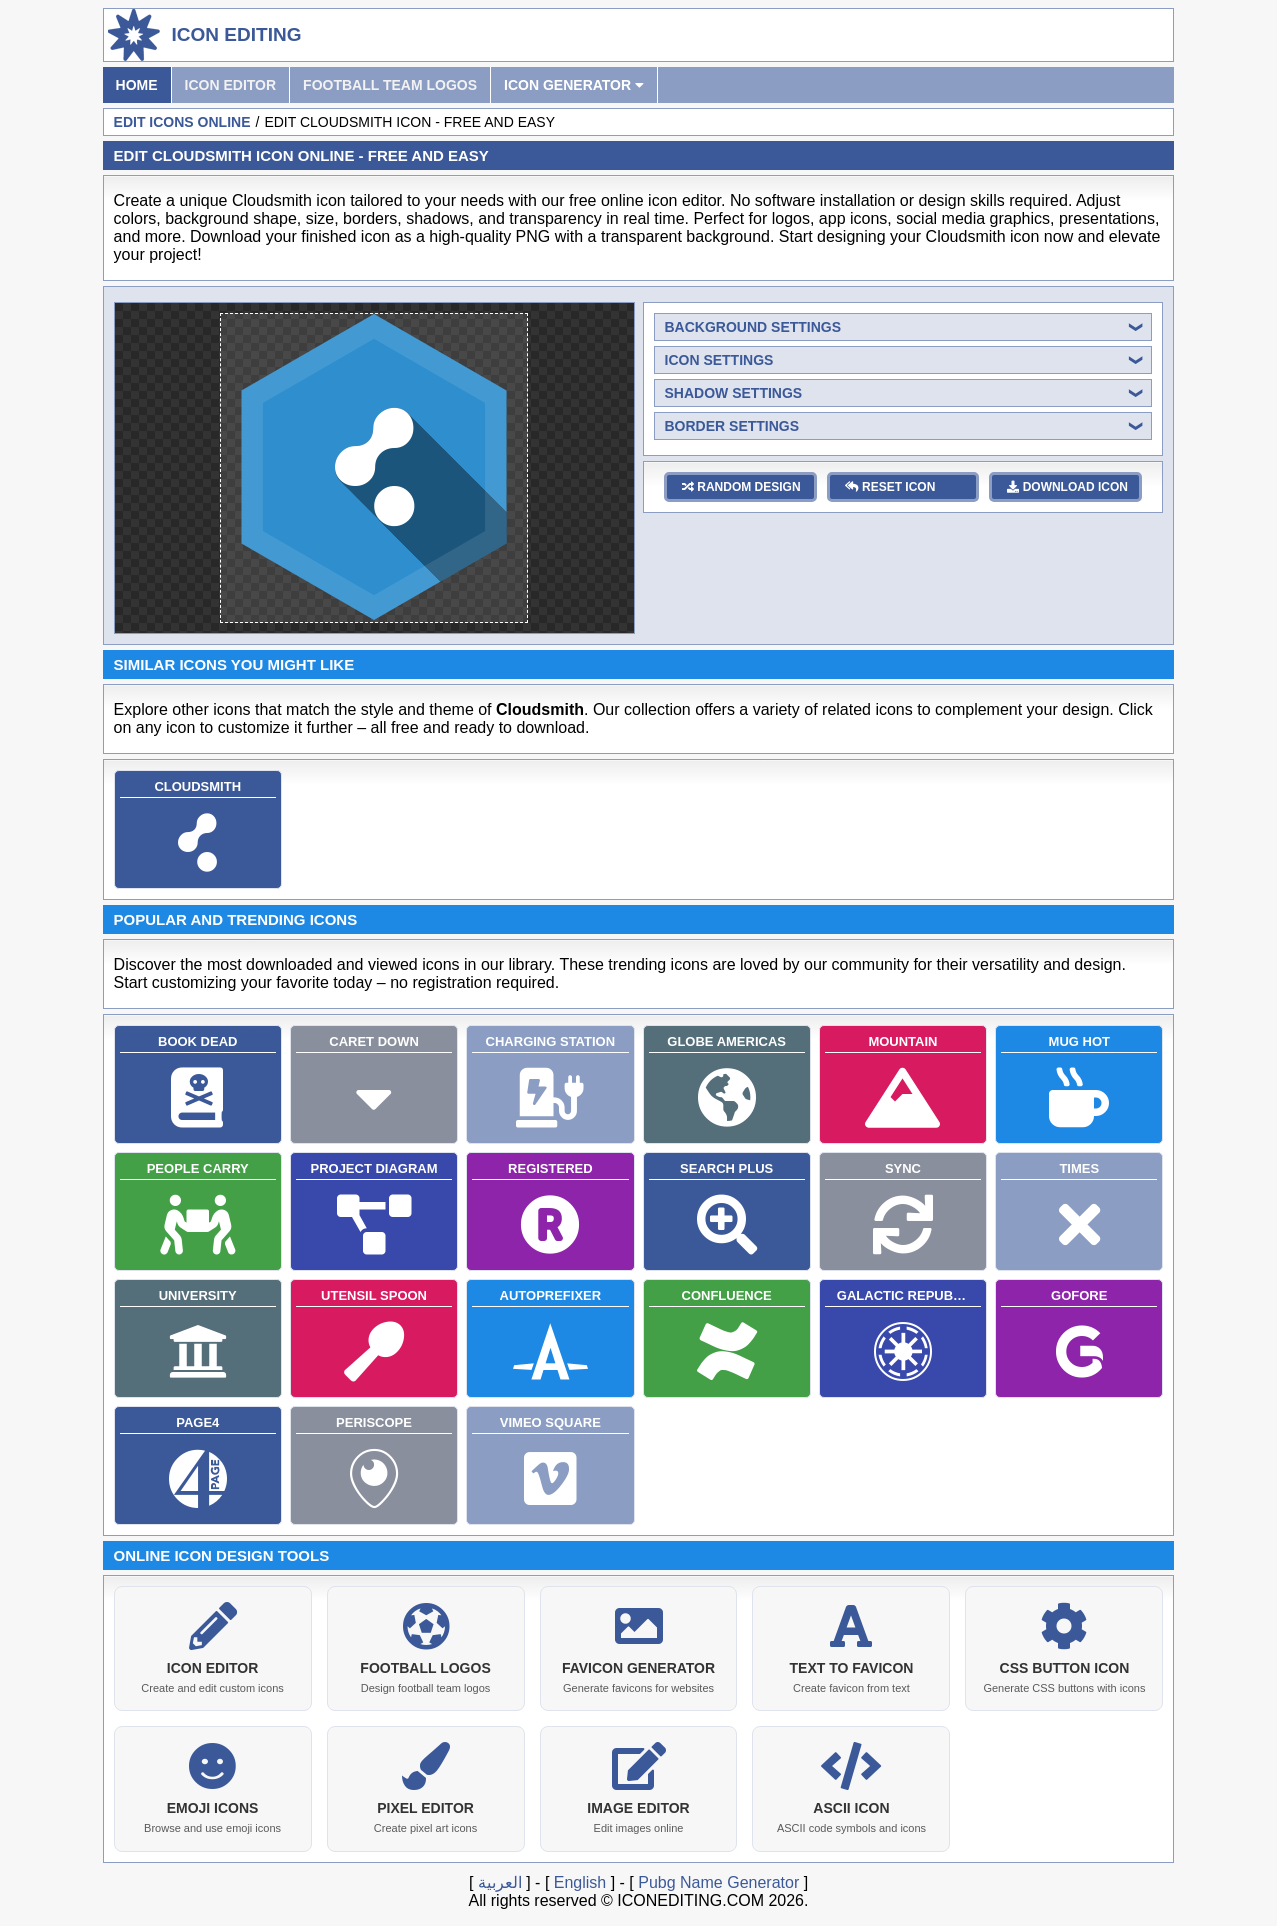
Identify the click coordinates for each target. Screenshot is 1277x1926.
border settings (732, 426)
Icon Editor (231, 85)
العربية (500, 1880)
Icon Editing (237, 34)
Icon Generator (574, 85)
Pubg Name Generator (718, 1880)
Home (137, 85)
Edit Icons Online (182, 122)
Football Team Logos (390, 85)
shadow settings (734, 393)
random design (741, 487)
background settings (753, 327)
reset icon (890, 487)
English (580, 1880)
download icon (1067, 487)
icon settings (719, 360)
